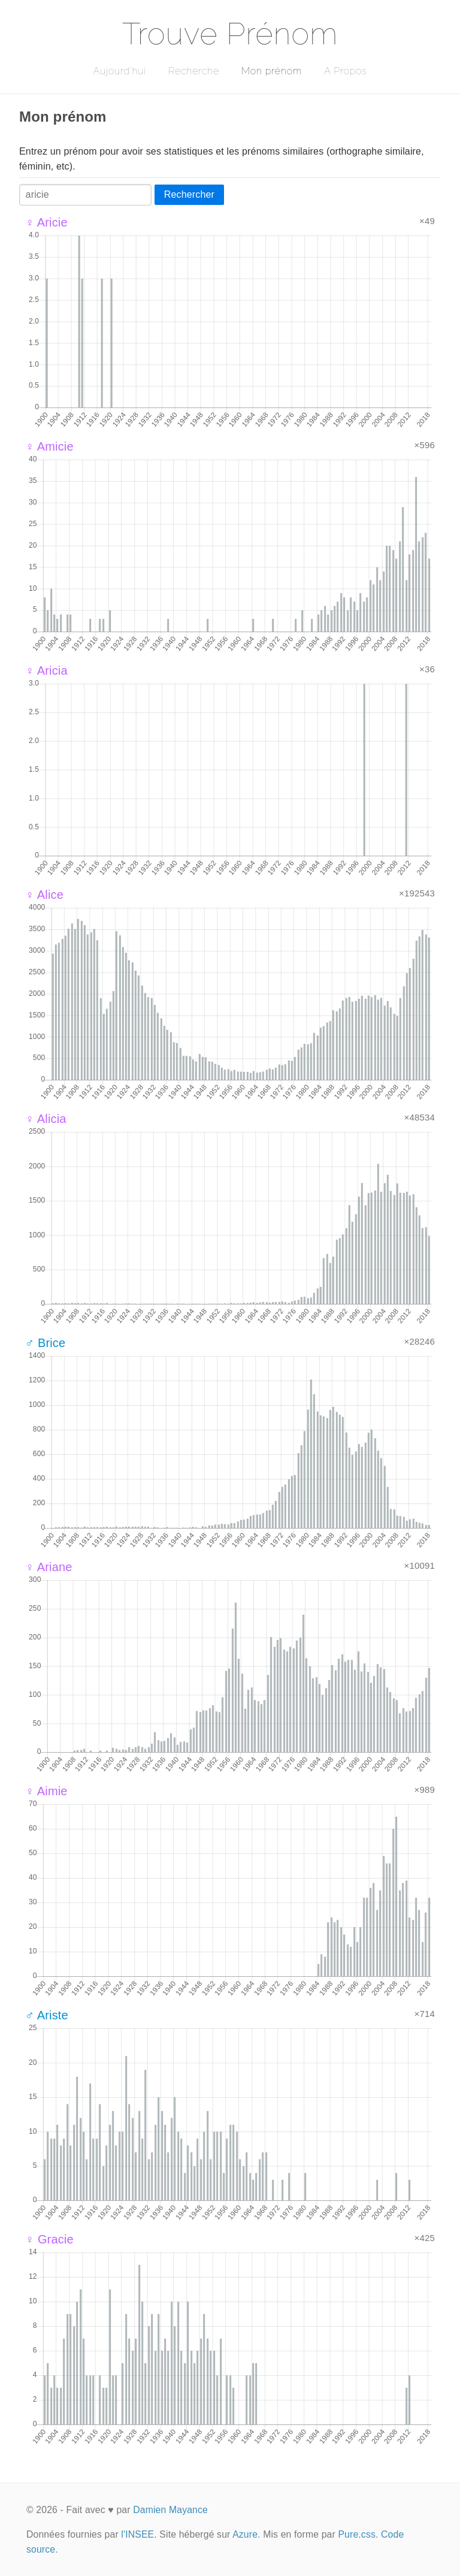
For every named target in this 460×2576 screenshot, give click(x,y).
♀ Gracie (49, 2239)
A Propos (345, 71)
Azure (245, 2534)
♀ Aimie (46, 1791)
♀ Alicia (45, 1118)
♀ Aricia (46, 670)
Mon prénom (271, 71)
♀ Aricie (46, 222)
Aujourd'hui (119, 71)
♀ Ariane (48, 1567)
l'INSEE (137, 2534)
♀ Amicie (49, 446)
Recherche (193, 71)
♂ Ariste (46, 2015)
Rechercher (189, 194)
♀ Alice (44, 894)
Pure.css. (358, 2534)
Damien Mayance (170, 2510)
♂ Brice (45, 1342)
